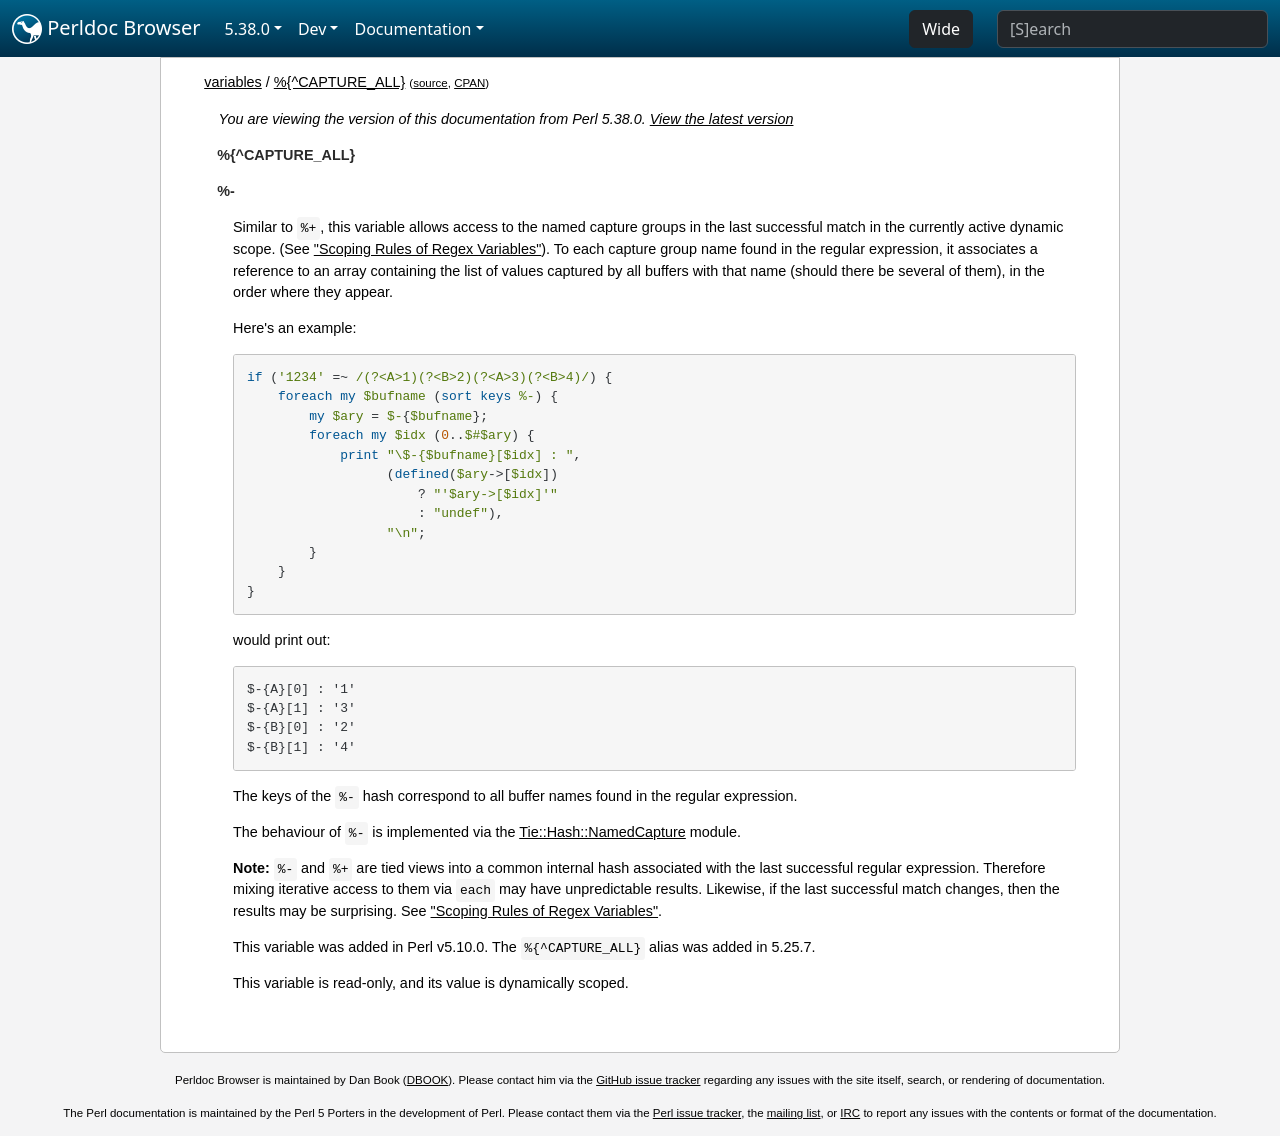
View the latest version (722, 119)
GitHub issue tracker (648, 1080)
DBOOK (428, 1080)
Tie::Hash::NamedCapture (602, 832)
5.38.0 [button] (247, 29)
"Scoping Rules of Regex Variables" (428, 249)
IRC (850, 1113)
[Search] (1132, 29)
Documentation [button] (412, 29)
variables (233, 82)
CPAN (469, 83)
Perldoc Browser (106, 29)
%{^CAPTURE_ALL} (340, 82)
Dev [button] (312, 29)
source (430, 83)
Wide (941, 29)
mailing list (794, 1113)
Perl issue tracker (697, 1113)
